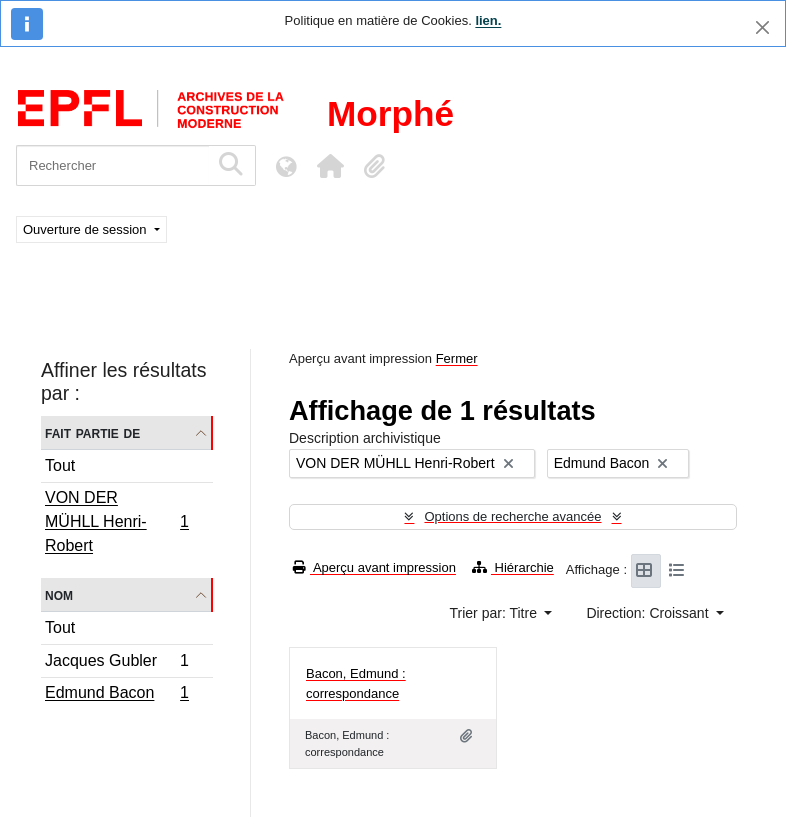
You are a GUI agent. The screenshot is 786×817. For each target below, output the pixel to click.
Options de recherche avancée (512, 516)
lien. (488, 20)
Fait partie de (92, 432)
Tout (60, 465)
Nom (59, 594)
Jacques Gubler (116, 663)
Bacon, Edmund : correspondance (356, 683)
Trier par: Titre (495, 613)
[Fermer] (762, 27)
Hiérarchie (513, 567)
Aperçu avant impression (374, 567)
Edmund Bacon (116, 695)
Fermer (457, 358)
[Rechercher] (112, 165)
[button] (330, 166)
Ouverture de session (86, 229)
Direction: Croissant (649, 613)
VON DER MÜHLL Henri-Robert (116, 521)
